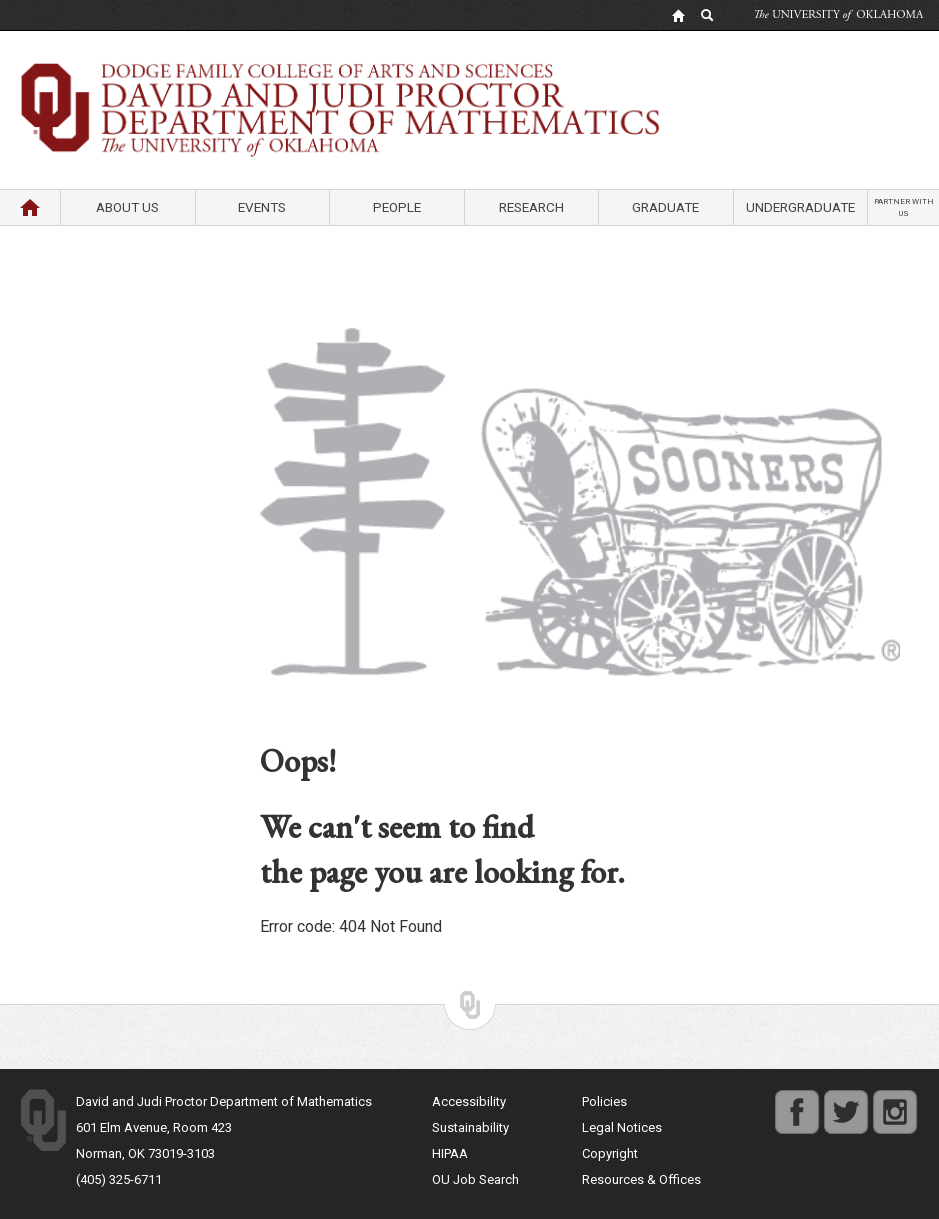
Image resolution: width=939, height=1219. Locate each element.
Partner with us (904, 207)
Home (30, 207)
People (397, 207)
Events (262, 207)
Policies (604, 1101)
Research (531, 207)
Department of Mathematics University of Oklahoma (470, 79)
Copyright (610, 1153)
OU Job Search (475, 1179)
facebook (797, 1101)
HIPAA (450, 1153)
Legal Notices (622, 1127)
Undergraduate (800, 207)
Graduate (665, 207)
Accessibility (469, 1101)
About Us (127, 207)
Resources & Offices (641, 1179)
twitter (841, 1101)
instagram (895, 1101)
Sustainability (470, 1127)
